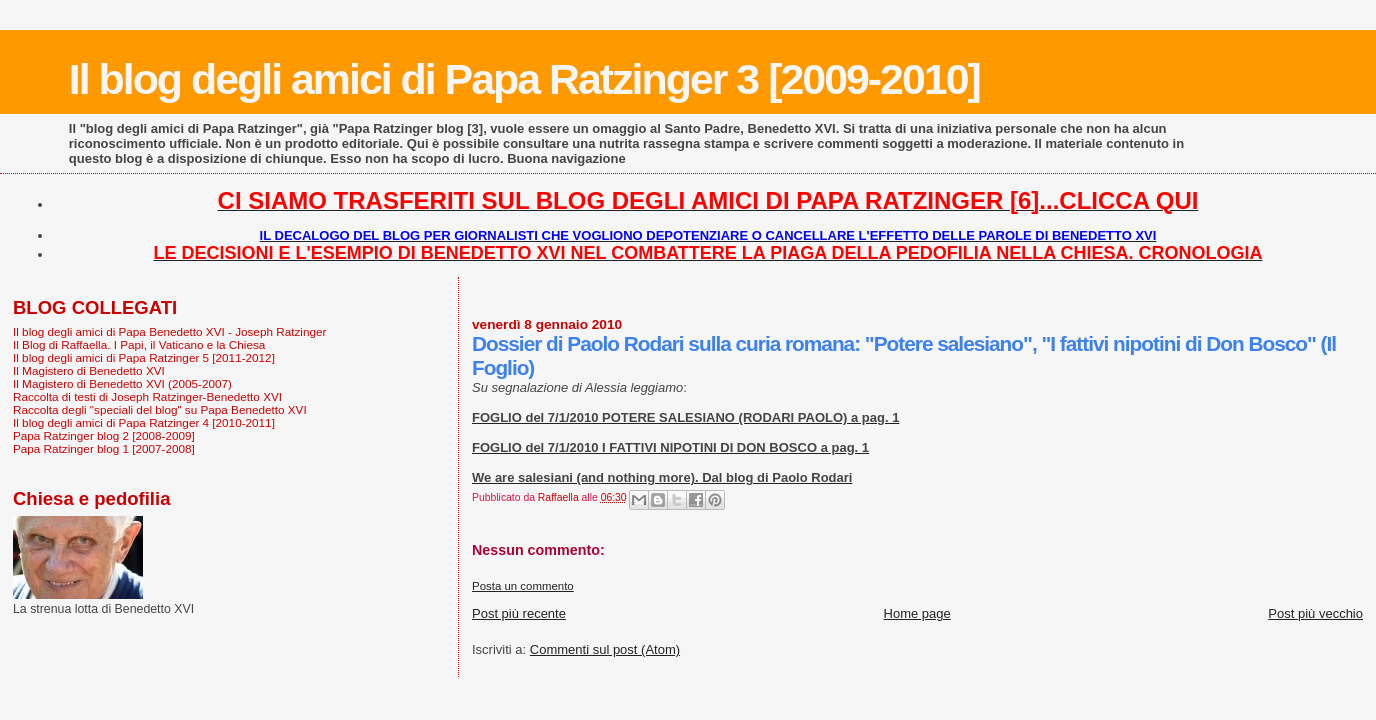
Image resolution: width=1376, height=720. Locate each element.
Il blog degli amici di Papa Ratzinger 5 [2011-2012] (144, 357)
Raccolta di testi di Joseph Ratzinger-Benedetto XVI (147, 396)
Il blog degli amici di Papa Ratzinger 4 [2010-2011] (144, 422)
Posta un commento (523, 586)
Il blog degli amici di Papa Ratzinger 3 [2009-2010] (524, 79)
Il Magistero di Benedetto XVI (89, 370)
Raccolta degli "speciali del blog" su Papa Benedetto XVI (160, 409)
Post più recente (519, 613)
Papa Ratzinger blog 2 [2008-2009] (104, 435)
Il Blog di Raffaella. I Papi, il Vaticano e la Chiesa (139, 344)
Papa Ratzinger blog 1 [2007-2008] (104, 448)
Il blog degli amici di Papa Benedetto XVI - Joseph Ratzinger (169, 331)
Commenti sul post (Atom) (605, 649)
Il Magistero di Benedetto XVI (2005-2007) (122, 383)
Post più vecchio (1315, 613)
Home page (917, 613)
